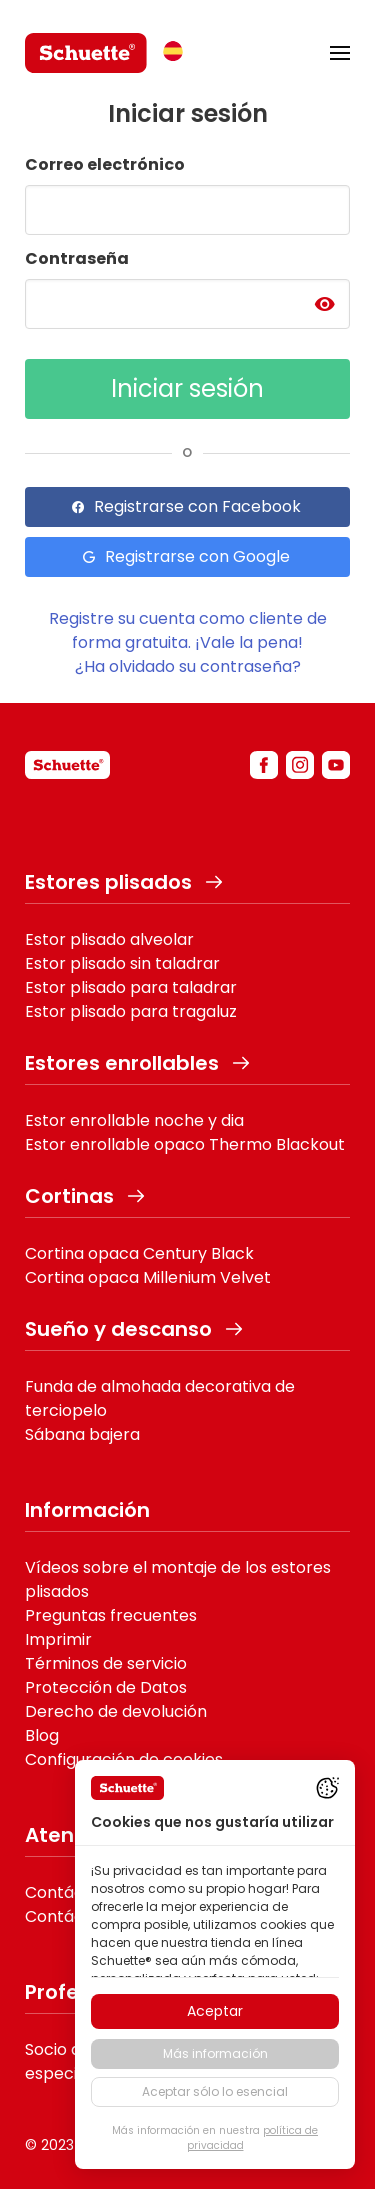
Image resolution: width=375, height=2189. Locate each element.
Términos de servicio (106, 1663)
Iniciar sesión (187, 388)
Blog (42, 1735)
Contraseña (77, 258)
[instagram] (300, 765)
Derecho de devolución (116, 1711)
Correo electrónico (105, 164)
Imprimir (58, 1639)
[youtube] (336, 765)
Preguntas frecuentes (111, 1615)
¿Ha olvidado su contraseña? (188, 666)
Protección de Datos (106, 1687)
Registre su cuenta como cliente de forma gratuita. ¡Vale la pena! (188, 630)
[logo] (86, 53)
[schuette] (67, 765)
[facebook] (264, 765)
